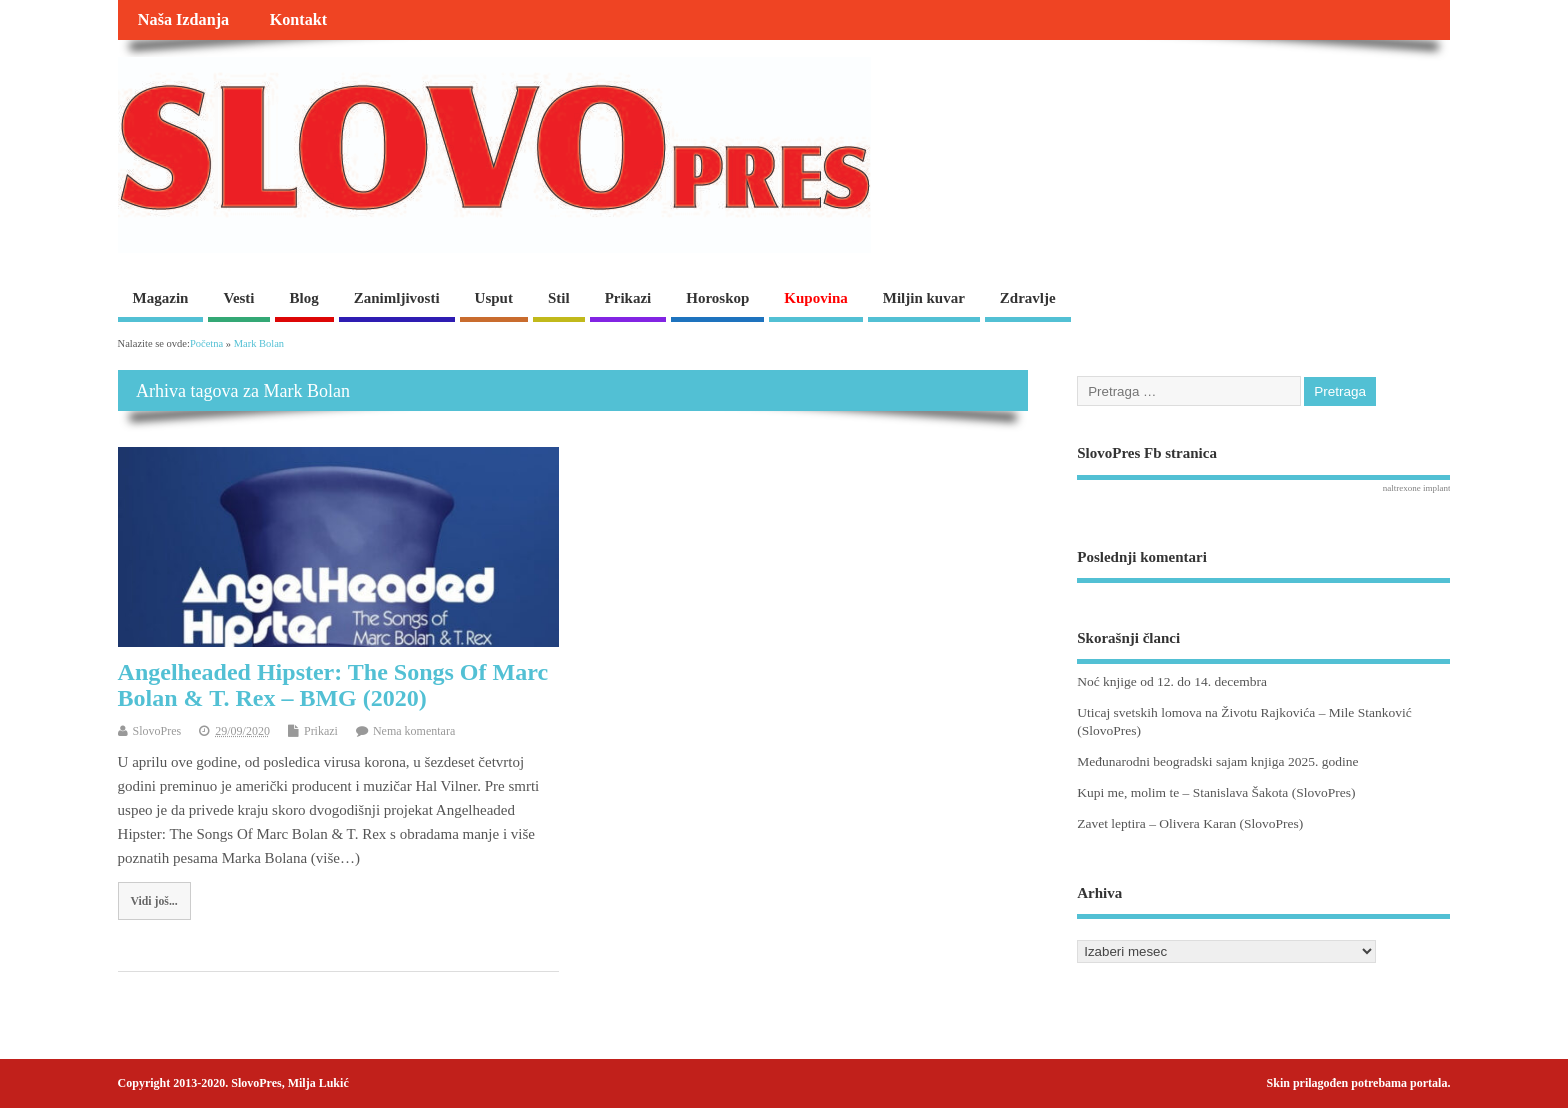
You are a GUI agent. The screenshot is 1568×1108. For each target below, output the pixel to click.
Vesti (238, 298)
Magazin (161, 298)
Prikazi (628, 298)
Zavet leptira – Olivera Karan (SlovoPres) (1190, 823)
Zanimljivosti (397, 298)
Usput (494, 298)
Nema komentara (414, 731)
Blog (304, 298)
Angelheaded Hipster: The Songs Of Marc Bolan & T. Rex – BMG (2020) (333, 685)
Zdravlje (1028, 298)
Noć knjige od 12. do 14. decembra (1172, 681)
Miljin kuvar (924, 298)
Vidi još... (153, 901)
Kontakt (299, 20)
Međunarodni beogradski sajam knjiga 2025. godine (1217, 761)
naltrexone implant (1417, 488)
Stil (559, 298)
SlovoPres (157, 731)
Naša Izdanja (183, 20)
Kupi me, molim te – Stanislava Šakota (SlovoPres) (1216, 792)
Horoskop (717, 298)
